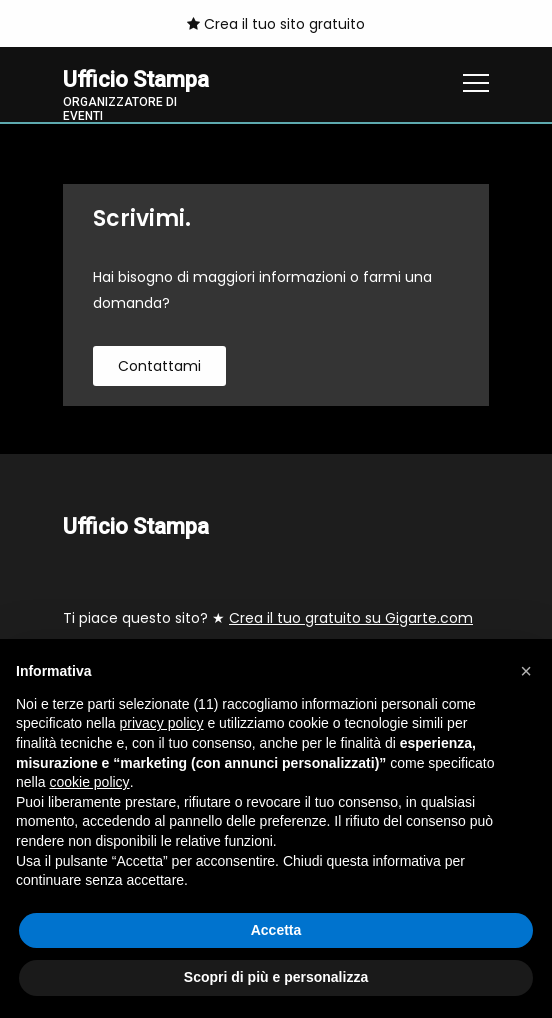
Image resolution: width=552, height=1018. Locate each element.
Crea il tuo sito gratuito (276, 24)
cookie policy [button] (89, 782)
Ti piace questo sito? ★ (268, 618)
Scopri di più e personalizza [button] (276, 977)
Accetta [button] (276, 930)
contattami (159, 366)
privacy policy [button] (162, 723)
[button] (526, 671)
